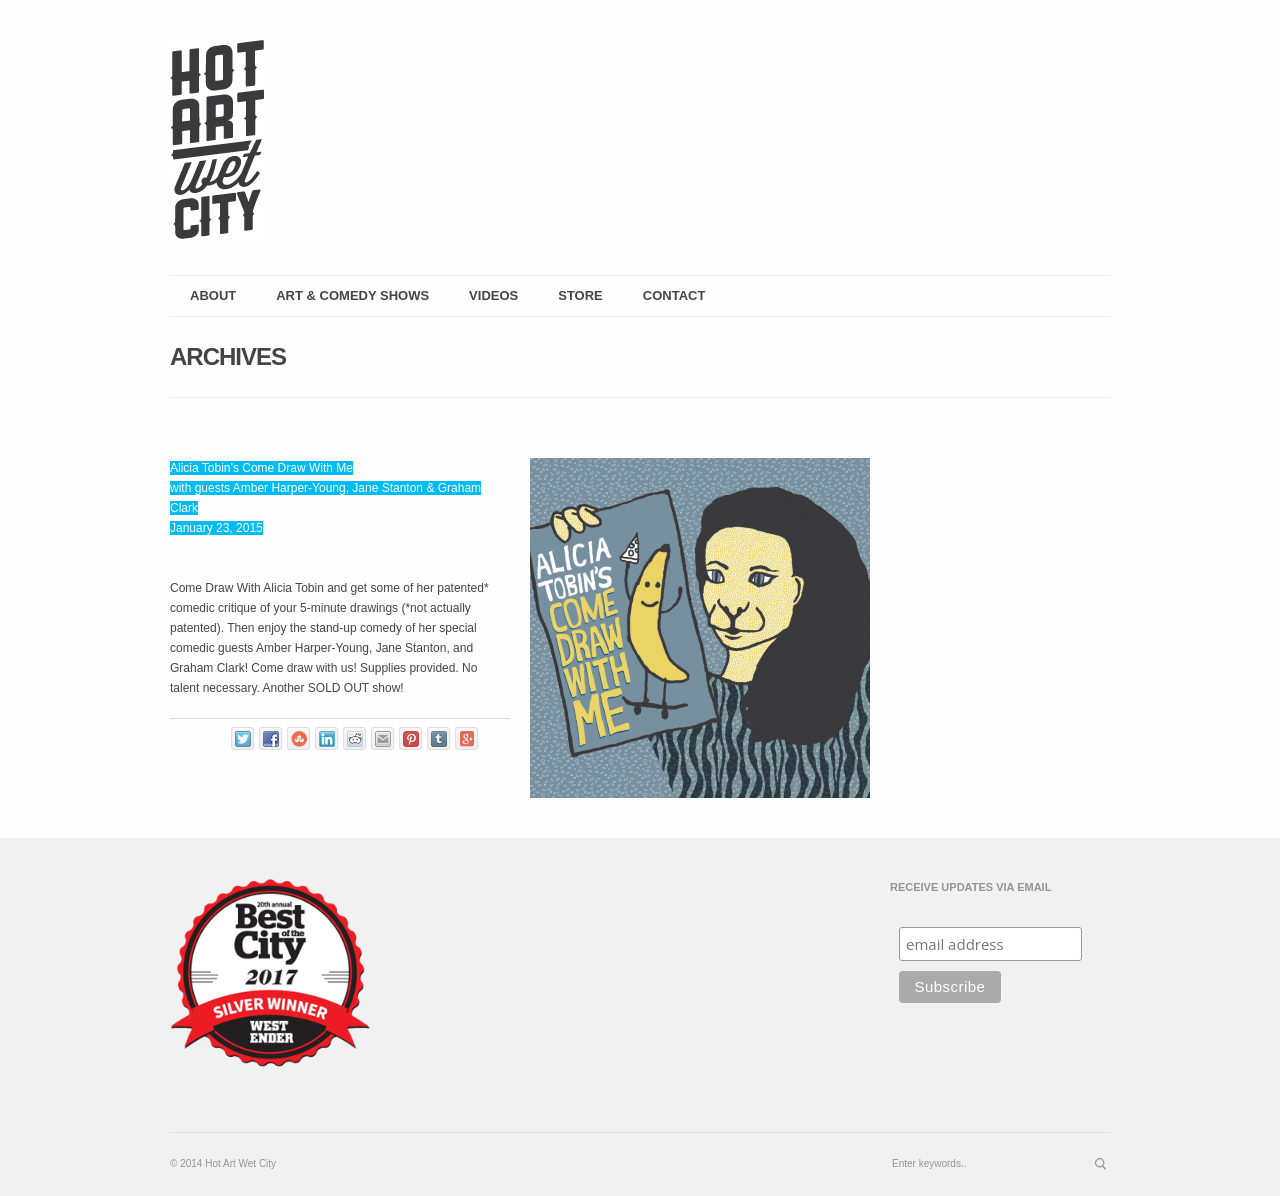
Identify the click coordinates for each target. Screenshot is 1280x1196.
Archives (228, 356)
